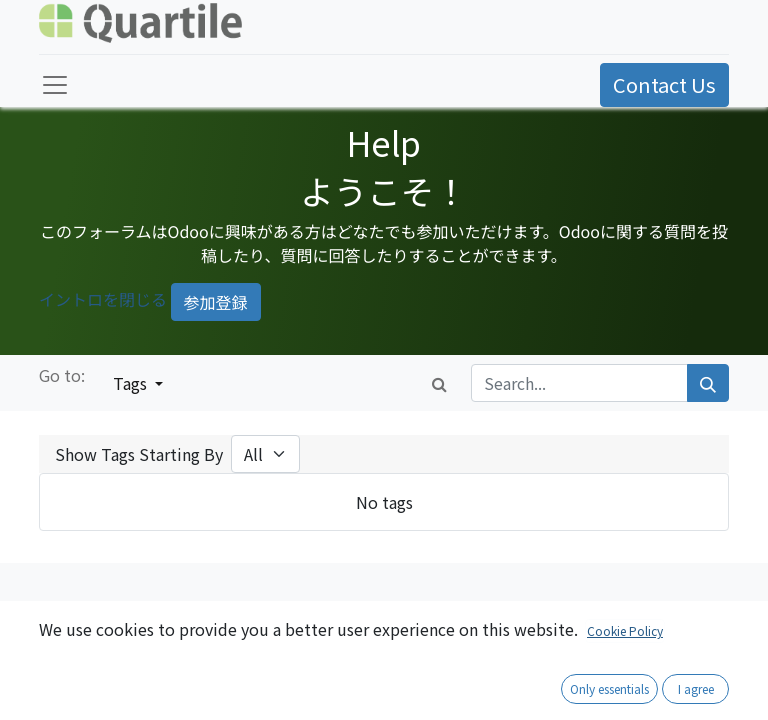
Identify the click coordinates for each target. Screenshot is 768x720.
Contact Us (664, 84)
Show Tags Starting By (139, 454)
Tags (132, 383)
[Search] (708, 383)
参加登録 (216, 302)
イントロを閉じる (103, 300)
